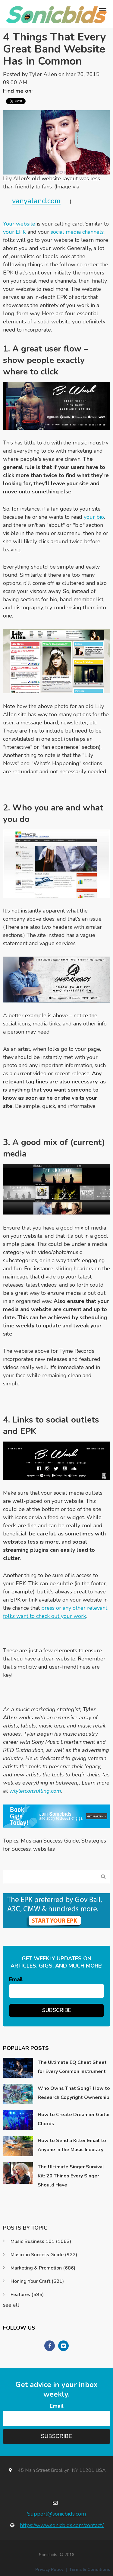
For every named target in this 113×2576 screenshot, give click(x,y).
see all (11, 2304)
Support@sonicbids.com (56, 2513)
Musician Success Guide (50, 1840)
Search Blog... (103, 1877)
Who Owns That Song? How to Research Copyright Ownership (74, 2093)
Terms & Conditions (89, 2569)
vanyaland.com (36, 201)
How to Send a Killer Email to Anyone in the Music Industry (72, 2145)
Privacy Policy (49, 2569)
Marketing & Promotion (43, 2268)
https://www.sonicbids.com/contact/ (62, 2525)
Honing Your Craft (37, 2281)
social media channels (77, 232)
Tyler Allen (43, 74)
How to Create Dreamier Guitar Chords (74, 2119)
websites (44, 1849)
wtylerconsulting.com (35, 1791)
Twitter (40, 91)
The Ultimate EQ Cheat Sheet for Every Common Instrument (72, 2067)
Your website (19, 223)
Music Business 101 (41, 2241)
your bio (94, 517)
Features (27, 2294)
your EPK (14, 232)
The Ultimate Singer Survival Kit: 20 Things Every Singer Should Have (71, 2176)
